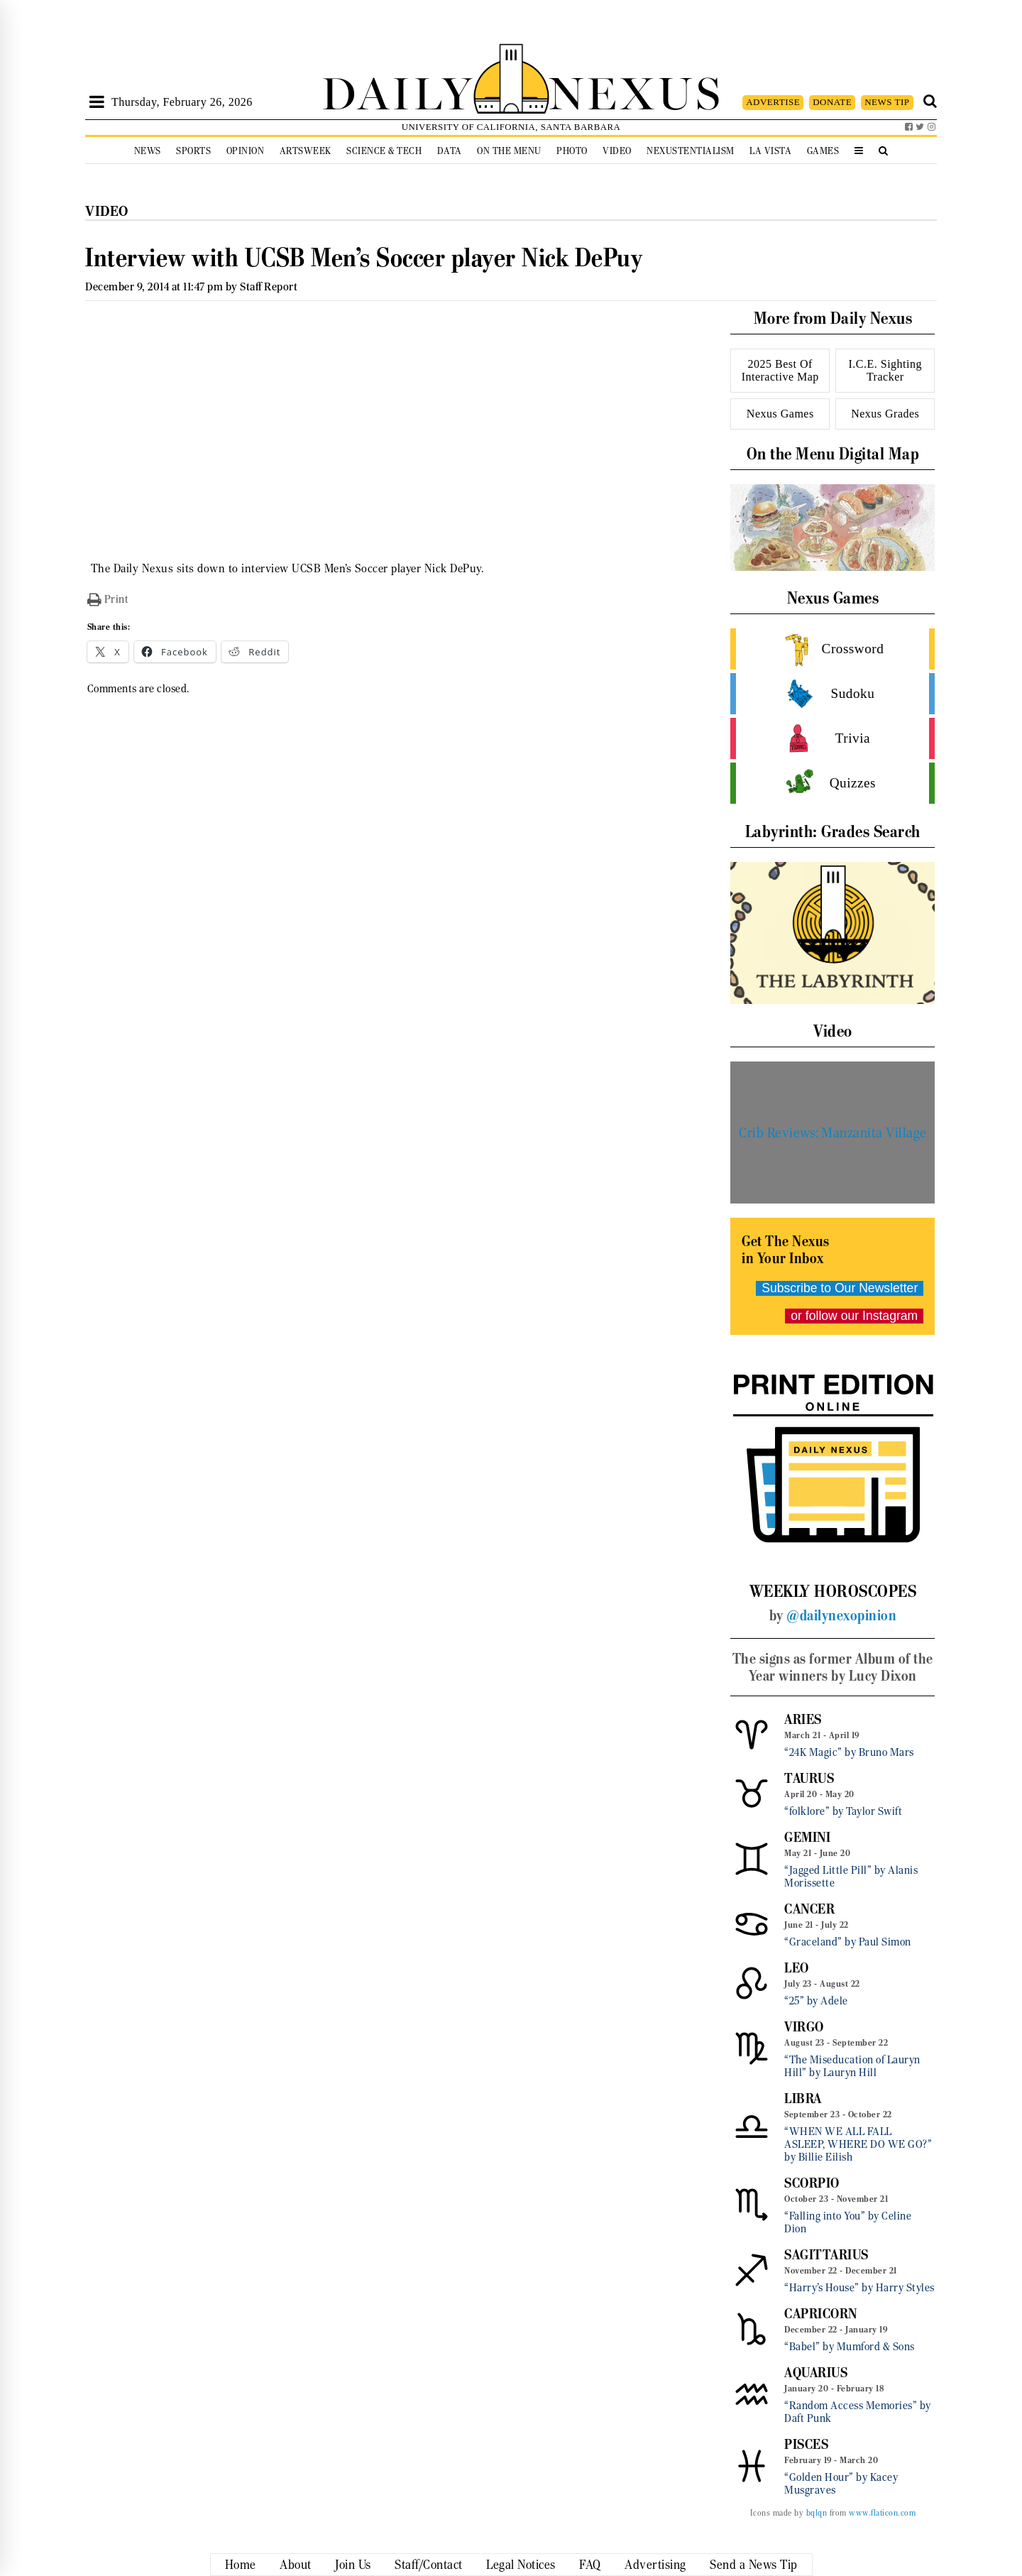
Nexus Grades (885, 414)
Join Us (353, 2565)
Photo (572, 151)
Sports (193, 151)
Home (240, 2565)
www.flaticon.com (882, 2513)
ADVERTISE (773, 102)
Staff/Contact (429, 2565)
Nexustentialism (691, 151)
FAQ (590, 2565)
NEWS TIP (886, 102)
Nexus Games (780, 414)
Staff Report (268, 286)
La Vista (770, 151)
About (296, 2565)
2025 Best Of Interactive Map (780, 370)
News (147, 151)
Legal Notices (521, 2565)
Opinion (245, 151)
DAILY (397, 91)
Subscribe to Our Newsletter (840, 1288)
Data (449, 151)
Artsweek (305, 151)
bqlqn (817, 2513)
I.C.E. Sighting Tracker (885, 370)
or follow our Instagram (854, 1316)
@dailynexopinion (841, 1615)
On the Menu (509, 151)
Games (823, 151)
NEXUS (636, 91)
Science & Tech (384, 151)
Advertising (655, 2565)
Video (617, 151)
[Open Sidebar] (97, 102)
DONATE (832, 102)
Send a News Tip (754, 2565)
